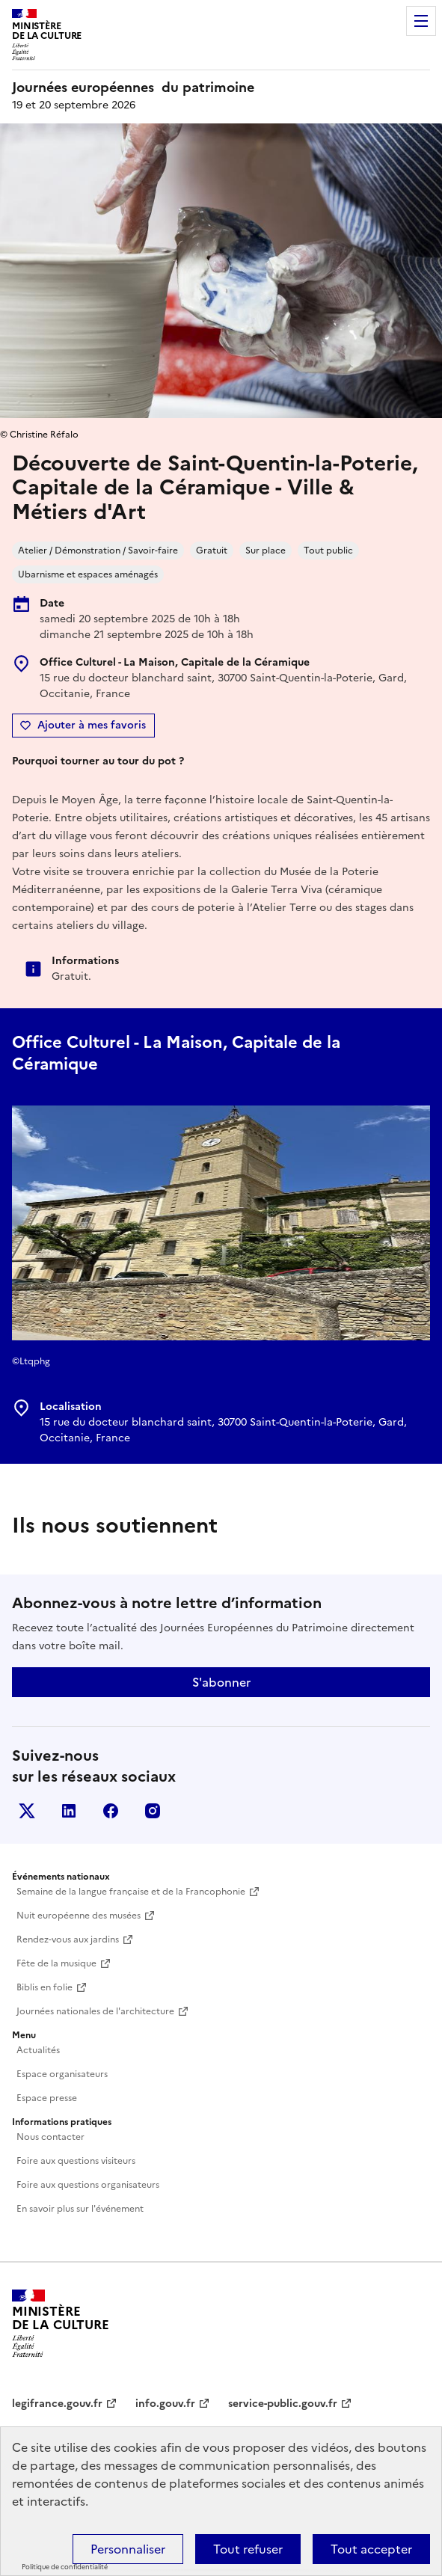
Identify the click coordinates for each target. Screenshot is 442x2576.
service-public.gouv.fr (282, 2403)
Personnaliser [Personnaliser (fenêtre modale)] (127, 2549)
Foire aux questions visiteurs (75, 2161)
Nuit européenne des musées (78, 1915)
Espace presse (46, 2098)
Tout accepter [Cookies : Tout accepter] (371, 2549)
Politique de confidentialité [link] (65, 2567)
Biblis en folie (44, 1987)
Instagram (153, 1811)
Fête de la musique (56, 1963)
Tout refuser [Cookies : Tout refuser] (248, 2549)
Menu (421, 21)
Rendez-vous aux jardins (67, 1939)
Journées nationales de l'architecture (95, 2011)
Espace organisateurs (62, 2074)
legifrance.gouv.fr (57, 2403)
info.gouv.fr (165, 2403)
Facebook (111, 1811)
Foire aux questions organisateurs (87, 2185)
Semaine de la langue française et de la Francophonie (130, 1891)
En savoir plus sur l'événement (80, 2208)
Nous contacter (50, 2137)
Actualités (38, 2050)
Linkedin (69, 1811)
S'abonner (221, 1682)
